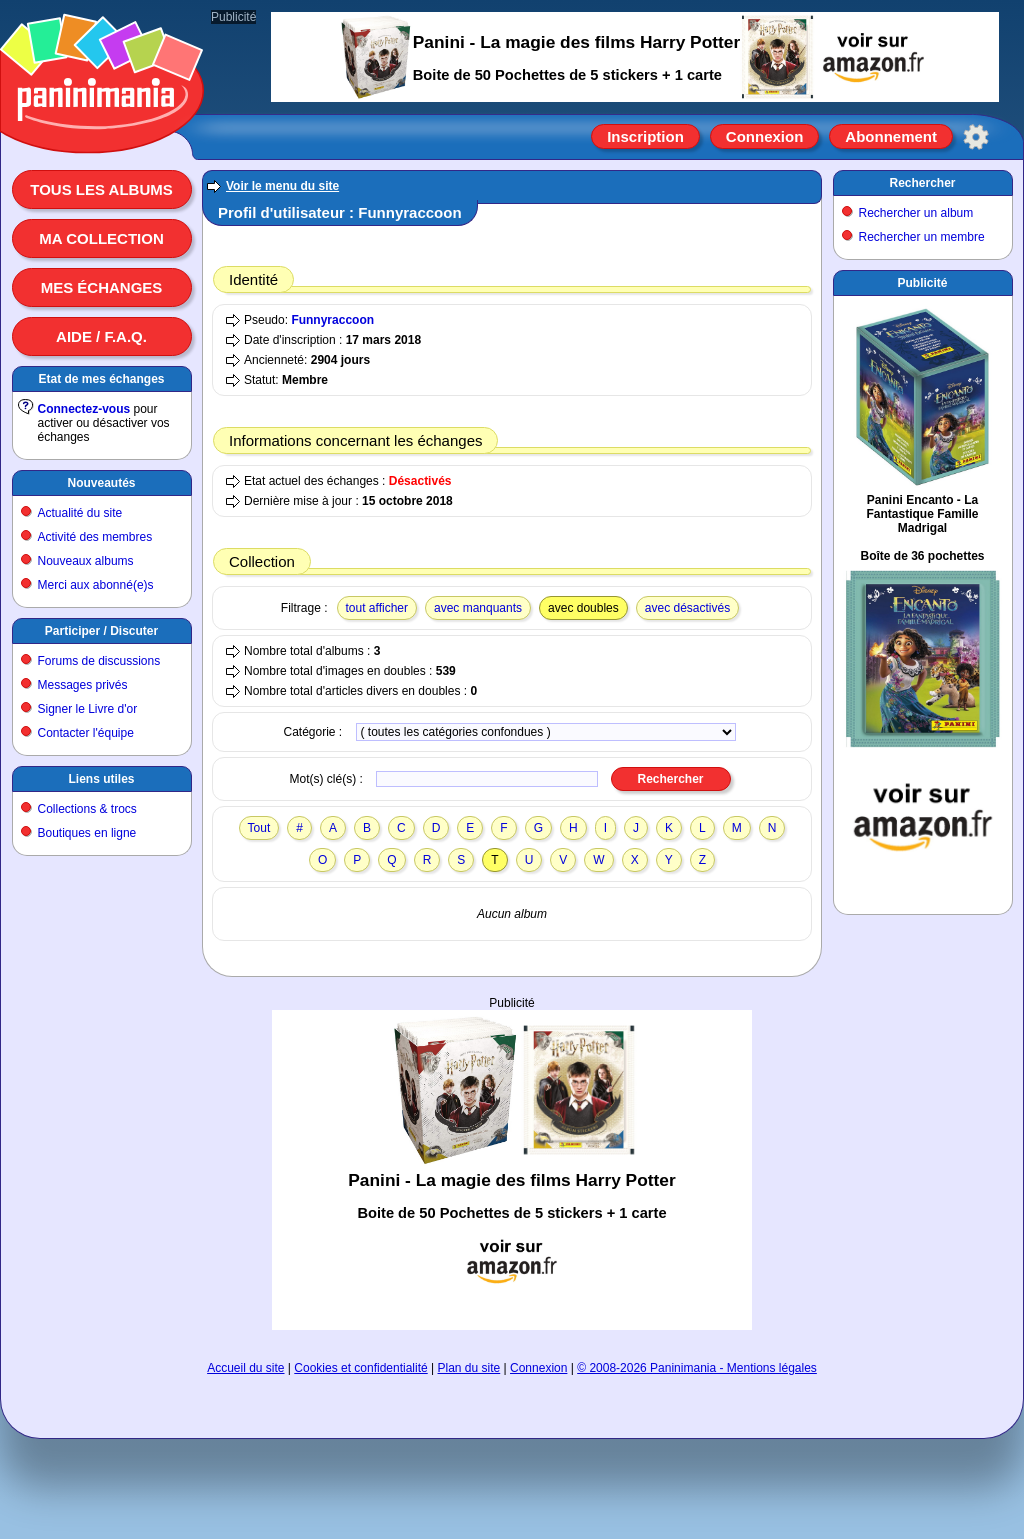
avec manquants (478, 608)
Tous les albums (101, 189)
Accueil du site (245, 1368)
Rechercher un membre (922, 237)
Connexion (765, 136)
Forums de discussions (99, 661)
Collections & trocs (87, 809)
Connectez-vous (84, 409)
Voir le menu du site (282, 186)
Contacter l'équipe (86, 733)
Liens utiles (101, 779)
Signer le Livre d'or (88, 709)
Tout (259, 828)
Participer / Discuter (101, 631)
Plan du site (469, 1368)
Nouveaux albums (86, 561)
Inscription (645, 136)
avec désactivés (687, 608)
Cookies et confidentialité (360, 1368)
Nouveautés (101, 483)
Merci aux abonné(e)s (96, 585)
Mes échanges (102, 287)
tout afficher (377, 608)
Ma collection (101, 238)
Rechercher (922, 183)
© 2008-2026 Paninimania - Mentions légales (697, 1368)
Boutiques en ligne (87, 833)
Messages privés (83, 685)
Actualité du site (80, 513)
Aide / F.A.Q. (101, 336)
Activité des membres (95, 537)
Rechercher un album (916, 213)
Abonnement (891, 136)
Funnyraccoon (332, 320)
